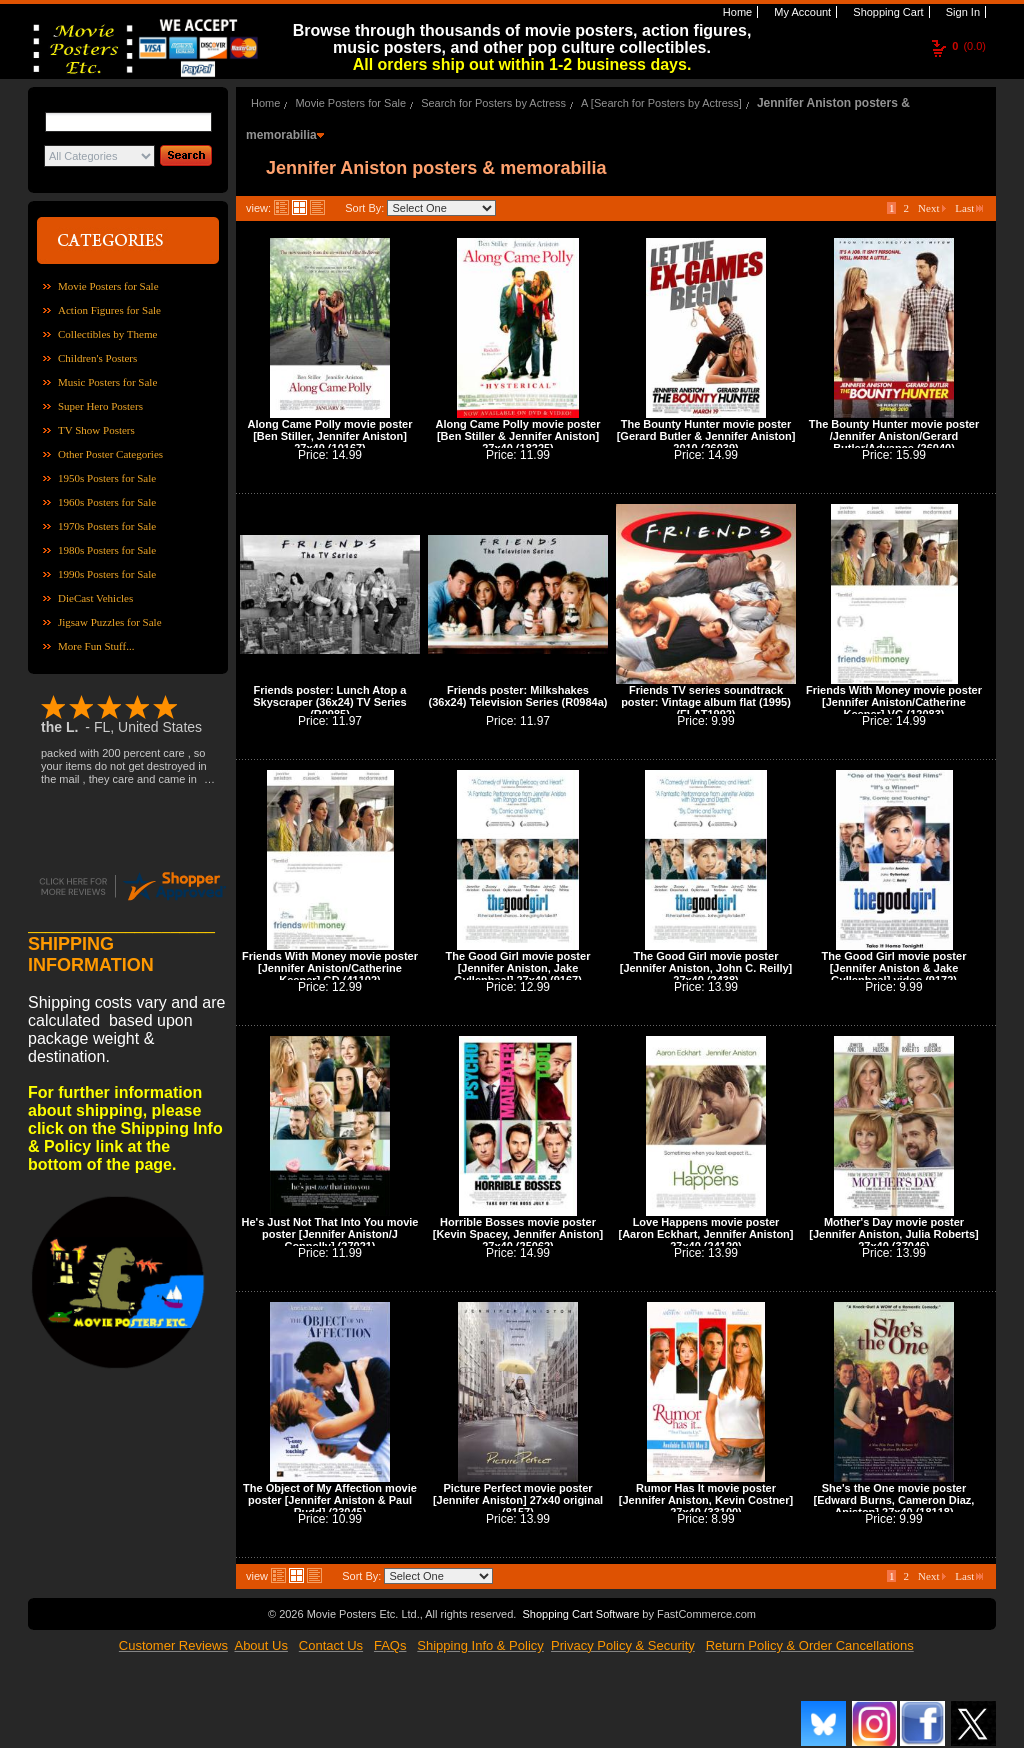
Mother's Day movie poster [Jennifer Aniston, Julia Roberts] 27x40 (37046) (894, 1234)
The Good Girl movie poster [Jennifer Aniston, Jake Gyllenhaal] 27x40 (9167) (518, 968)
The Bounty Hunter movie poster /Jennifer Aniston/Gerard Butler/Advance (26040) (894, 436)
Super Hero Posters (100, 406)
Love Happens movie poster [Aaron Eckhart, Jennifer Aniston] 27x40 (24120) (705, 1234)
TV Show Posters (96, 430)
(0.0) (969, 46)
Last (969, 208)
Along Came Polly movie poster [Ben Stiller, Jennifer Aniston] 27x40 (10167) (329, 436)
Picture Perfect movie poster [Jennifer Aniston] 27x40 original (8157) (518, 1500)
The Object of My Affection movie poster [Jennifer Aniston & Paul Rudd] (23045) (330, 1500)
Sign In (961, 12)
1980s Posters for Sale (107, 550)
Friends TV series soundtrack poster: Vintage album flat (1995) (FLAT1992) (706, 702)
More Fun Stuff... (96, 646)
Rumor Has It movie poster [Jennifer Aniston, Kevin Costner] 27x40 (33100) (706, 1500)
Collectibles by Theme (107, 334)
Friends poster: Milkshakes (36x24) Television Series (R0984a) (518, 696)
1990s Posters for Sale (107, 574)
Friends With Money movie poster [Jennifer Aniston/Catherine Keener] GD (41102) (330, 968)
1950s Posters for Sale (107, 478)
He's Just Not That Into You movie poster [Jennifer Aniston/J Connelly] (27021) (329, 1234)
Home (736, 12)
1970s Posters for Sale (107, 526)
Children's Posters (97, 358)
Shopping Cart (886, 12)
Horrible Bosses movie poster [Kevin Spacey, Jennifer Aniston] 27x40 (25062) (518, 1234)
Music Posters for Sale (107, 382)
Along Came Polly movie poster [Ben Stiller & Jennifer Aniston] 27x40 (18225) (517, 436)
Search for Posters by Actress (493, 103)
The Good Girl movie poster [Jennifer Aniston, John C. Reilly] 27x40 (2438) (706, 968)
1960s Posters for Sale (107, 502)
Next (932, 208)
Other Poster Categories (110, 454)
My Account (801, 12)
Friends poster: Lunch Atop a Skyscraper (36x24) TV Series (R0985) (330, 702)
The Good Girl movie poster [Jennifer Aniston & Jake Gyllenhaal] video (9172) (894, 968)
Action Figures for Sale (109, 310)
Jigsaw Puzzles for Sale (110, 622)
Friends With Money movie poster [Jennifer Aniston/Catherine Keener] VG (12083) (894, 702)
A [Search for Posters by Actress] (661, 103)
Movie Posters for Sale (108, 286)
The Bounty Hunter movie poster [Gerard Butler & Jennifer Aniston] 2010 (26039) (706, 436)
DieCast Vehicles (95, 598)
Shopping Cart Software (580, 1614)
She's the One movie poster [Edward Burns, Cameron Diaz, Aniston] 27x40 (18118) (894, 1500)
